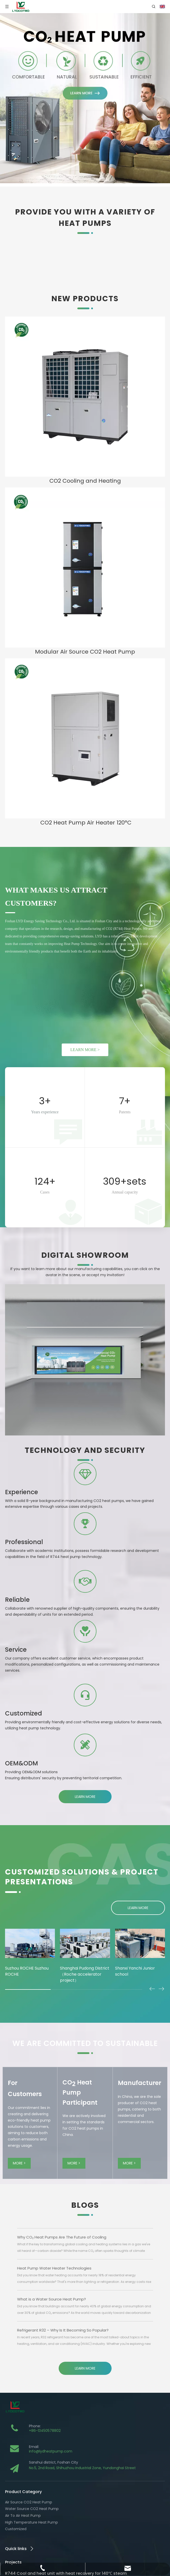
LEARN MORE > (85, 1050)
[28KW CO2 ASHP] (85, 567)
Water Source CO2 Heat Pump (32, 2508)
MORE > (19, 2163)
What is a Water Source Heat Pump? (51, 2299)
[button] (161, 1989)
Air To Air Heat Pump (23, 2515)
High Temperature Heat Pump (31, 2522)
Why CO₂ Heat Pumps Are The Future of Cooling (61, 2237)
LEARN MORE (85, 1796)
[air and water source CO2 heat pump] (85, 397)
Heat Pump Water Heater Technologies (54, 2268)
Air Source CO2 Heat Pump (28, 2502)
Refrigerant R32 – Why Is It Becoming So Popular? (63, 2330)
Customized (15, 2528)
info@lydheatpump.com (50, 2451)
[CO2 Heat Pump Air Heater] (85, 738)
